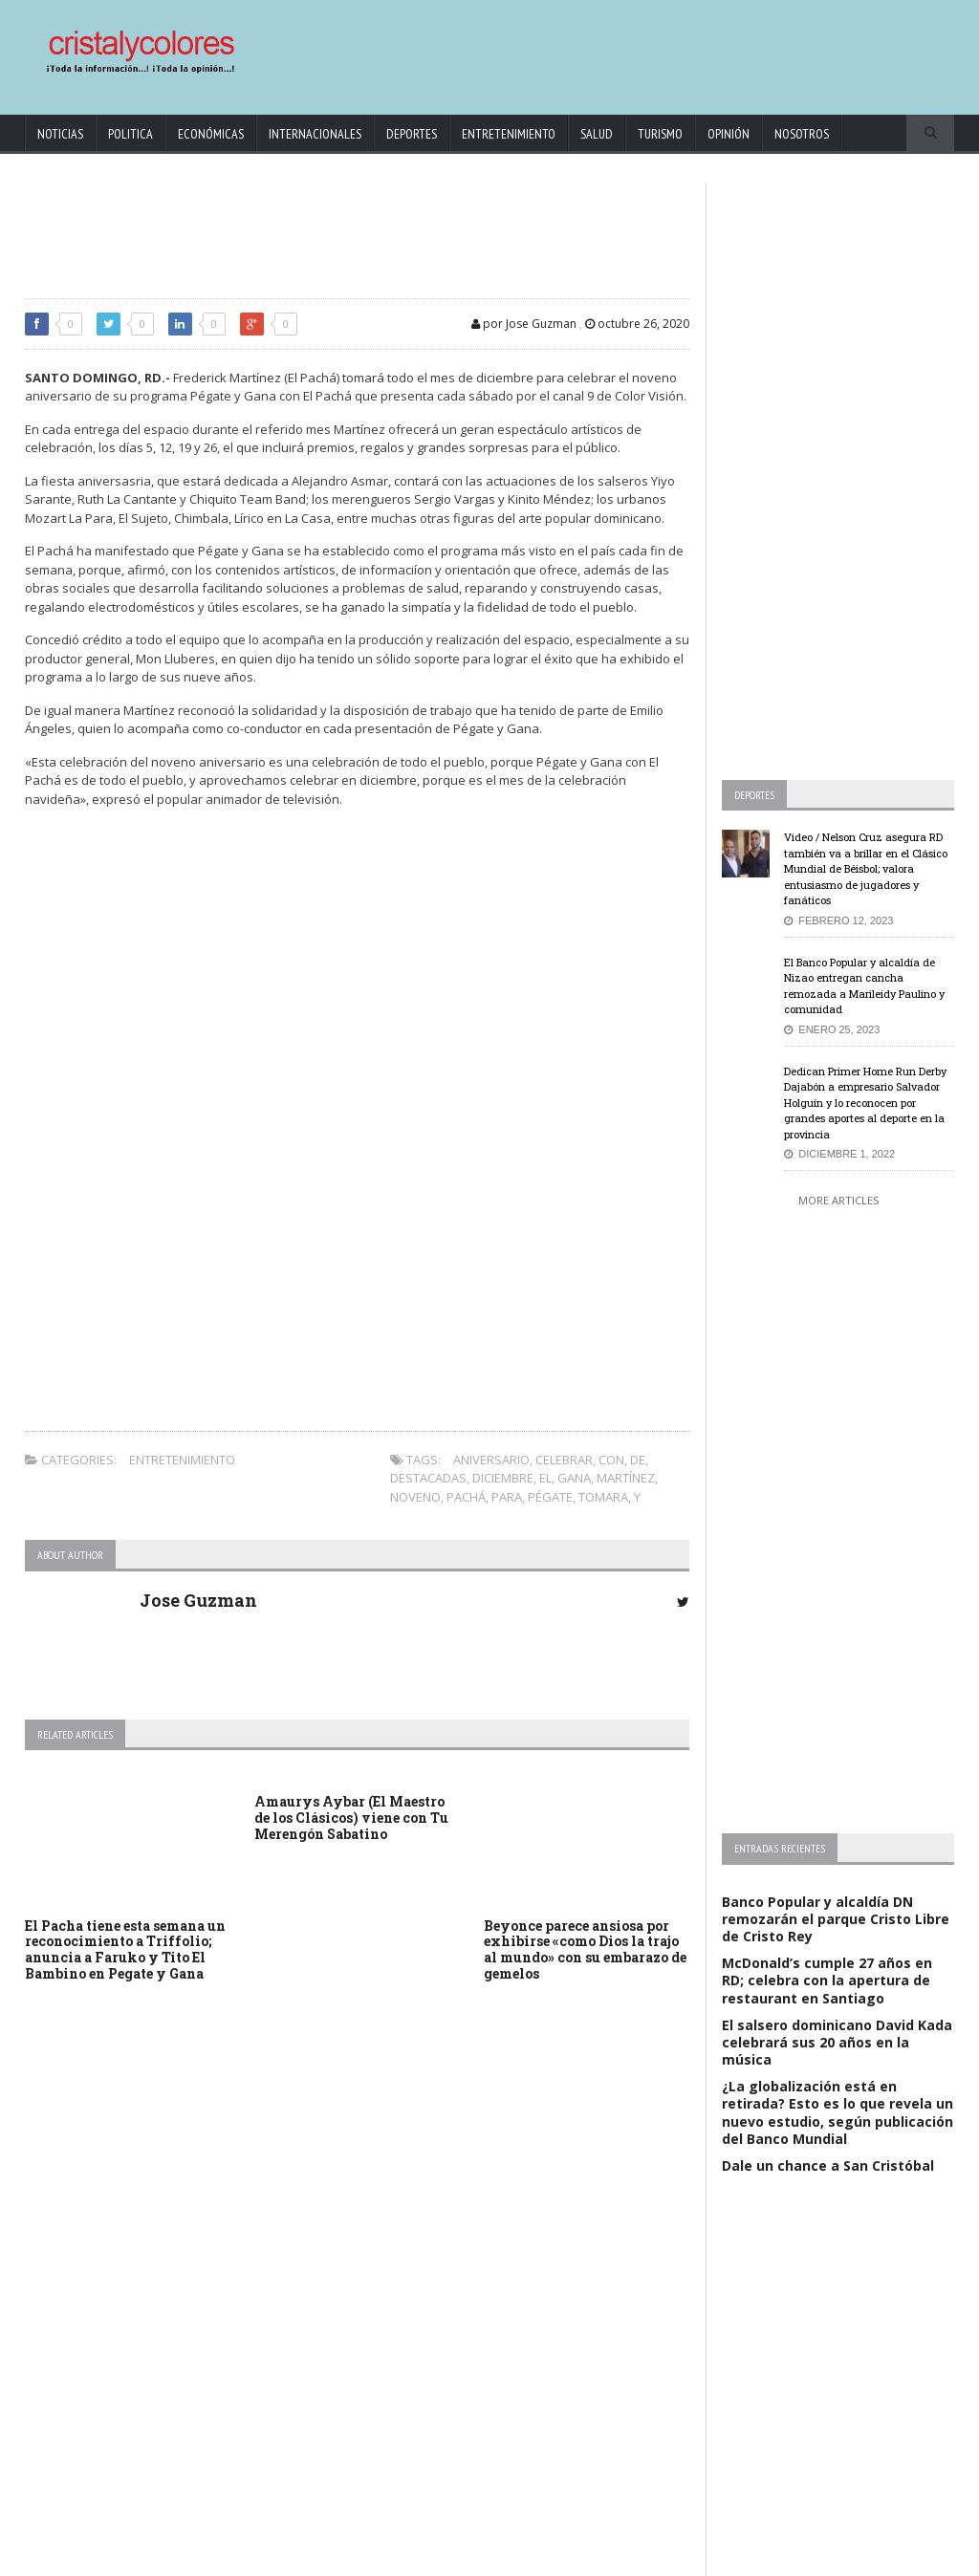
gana (574, 1477)
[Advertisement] (590, 48)
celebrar (564, 1459)
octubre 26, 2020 (637, 323)
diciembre (502, 1477)
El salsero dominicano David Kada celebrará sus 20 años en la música (837, 2042)
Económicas (211, 133)
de (637, 1459)
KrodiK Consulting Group (440, 2557)
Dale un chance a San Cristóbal (828, 2165)
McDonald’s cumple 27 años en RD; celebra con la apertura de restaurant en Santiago (827, 1980)
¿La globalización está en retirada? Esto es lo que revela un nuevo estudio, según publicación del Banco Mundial (837, 2112)
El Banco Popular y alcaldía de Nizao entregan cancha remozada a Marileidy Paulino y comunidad (864, 986)
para (506, 1496)
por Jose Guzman (524, 323)
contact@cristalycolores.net (578, 2557)
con (611, 1459)
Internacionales (315, 133)
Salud (596, 133)
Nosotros (801, 133)
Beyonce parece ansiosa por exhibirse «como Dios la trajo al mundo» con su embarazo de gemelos (585, 1949)
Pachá (466, 1496)
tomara (603, 1496)
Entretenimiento (508, 133)
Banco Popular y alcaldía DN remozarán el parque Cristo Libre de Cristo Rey (835, 1919)
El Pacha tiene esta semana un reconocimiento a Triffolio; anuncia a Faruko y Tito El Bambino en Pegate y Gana (125, 1949)
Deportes (411, 133)
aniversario (491, 1459)
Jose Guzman (198, 1600)
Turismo (660, 133)
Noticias (60, 133)
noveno (415, 1496)
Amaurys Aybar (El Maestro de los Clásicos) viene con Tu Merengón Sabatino (351, 1817)
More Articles (838, 1200)
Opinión (728, 133)
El (545, 1477)
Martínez (626, 1477)
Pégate (550, 1496)
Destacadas (428, 1477)
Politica (130, 133)
